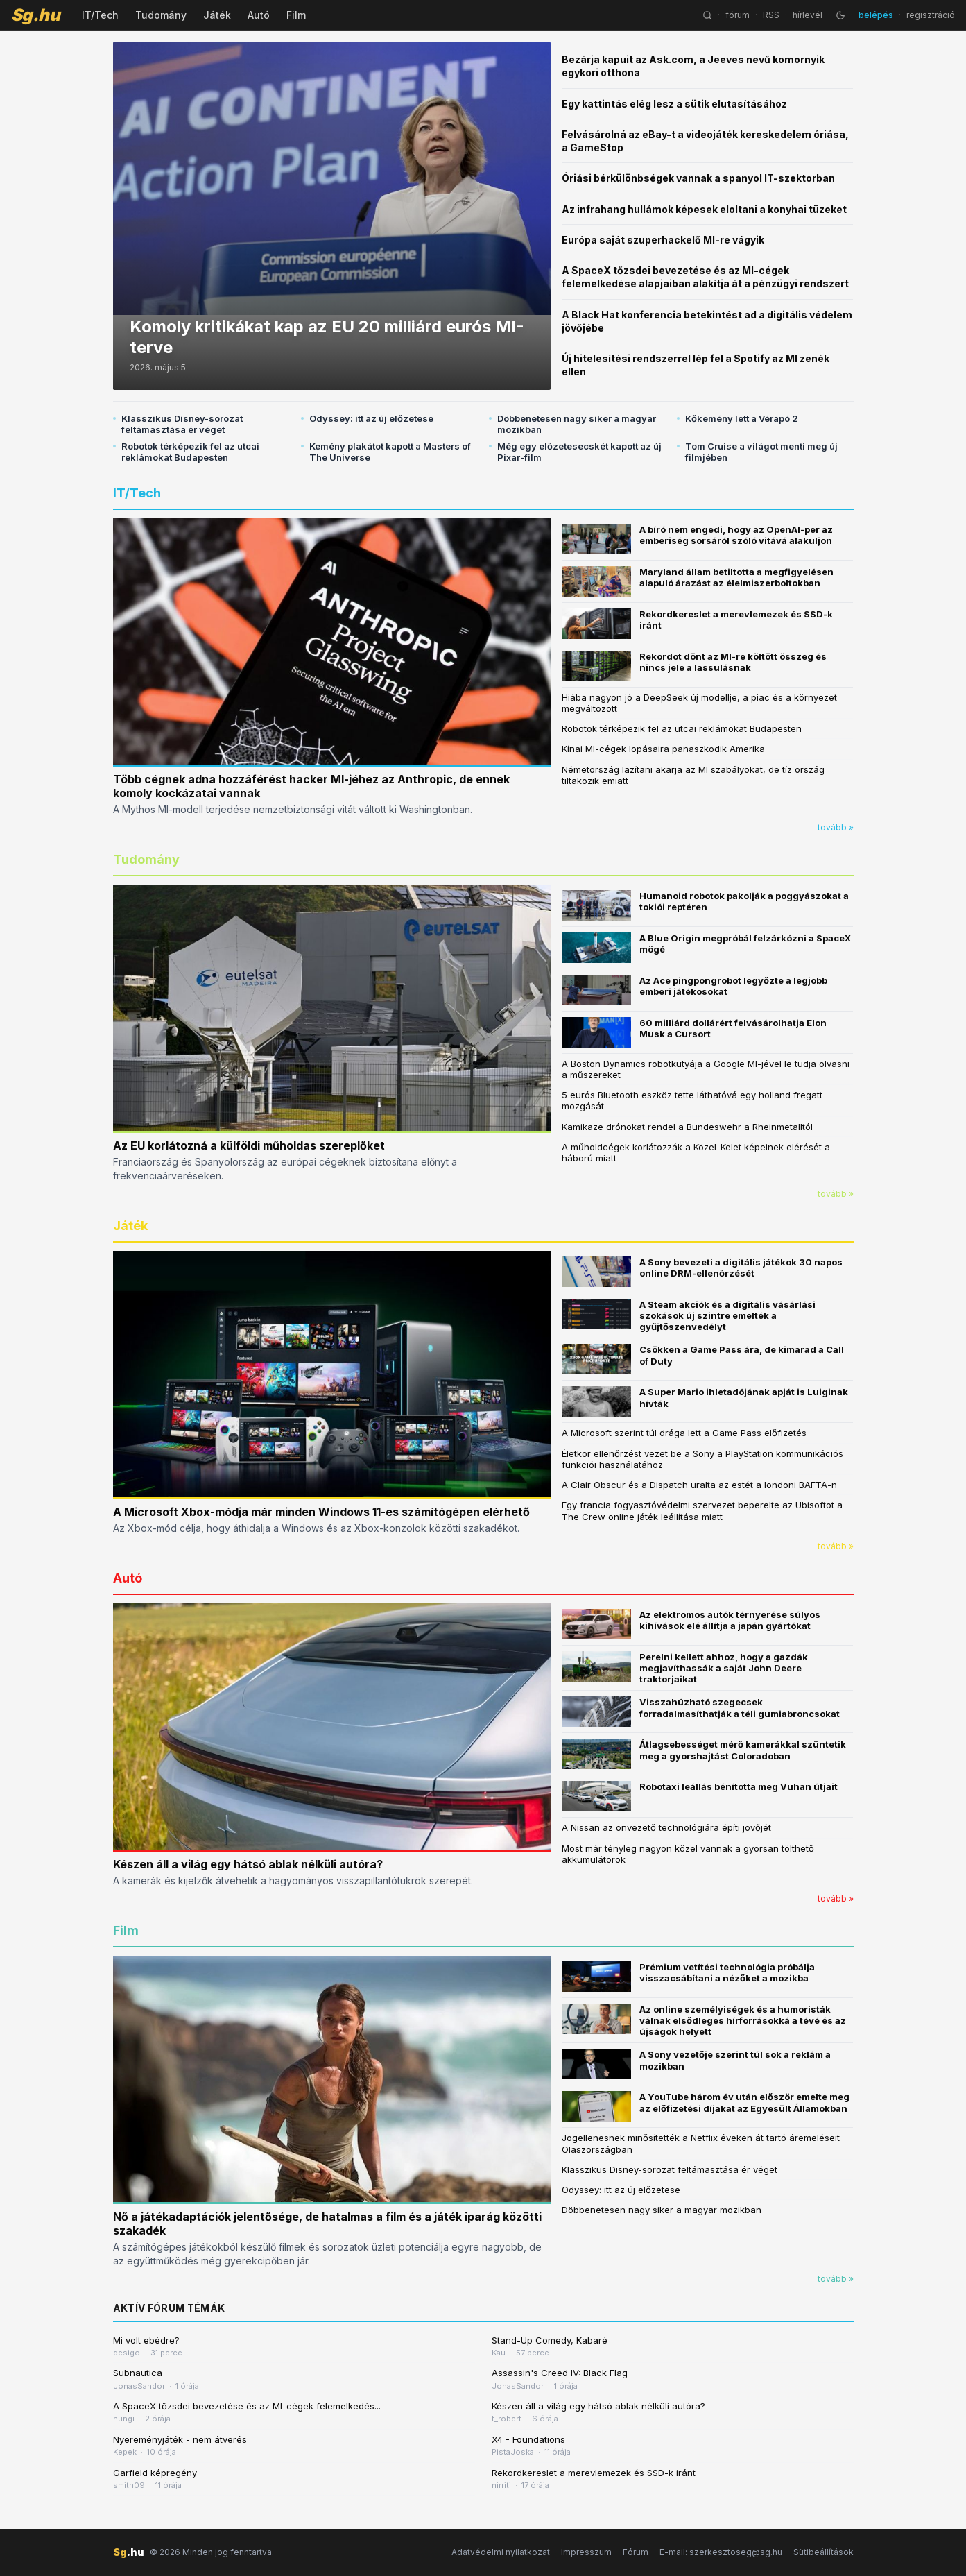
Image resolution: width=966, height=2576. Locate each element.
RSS (771, 15)
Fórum (635, 2552)
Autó (259, 15)
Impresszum (586, 2552)
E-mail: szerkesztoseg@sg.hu (720, 2552)
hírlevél (807, 15)
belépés (876, 15)
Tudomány (161, 15)
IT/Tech (100, 15)
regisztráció (930, 15)
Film (296, 15)
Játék (217, 15)
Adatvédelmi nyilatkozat (500, 2552)
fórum (737, 15)
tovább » (836, 827)
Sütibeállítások (823, 2552)
